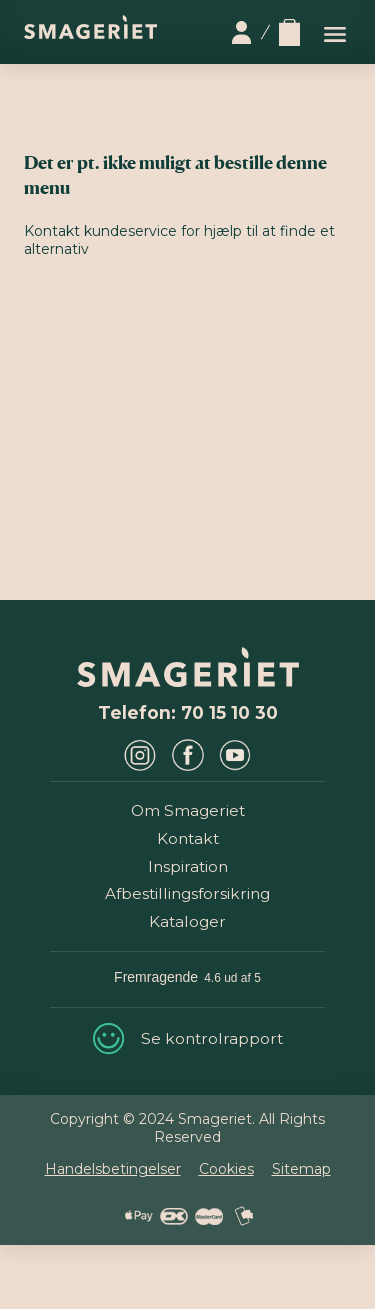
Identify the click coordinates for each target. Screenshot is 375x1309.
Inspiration (188, 866)
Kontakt (188, 838)
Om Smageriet (188, 810)
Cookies (226, 1169)
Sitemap (301, 1169)
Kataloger (187, 921)
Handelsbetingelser (113, 1169)
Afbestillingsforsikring (187, 893)
